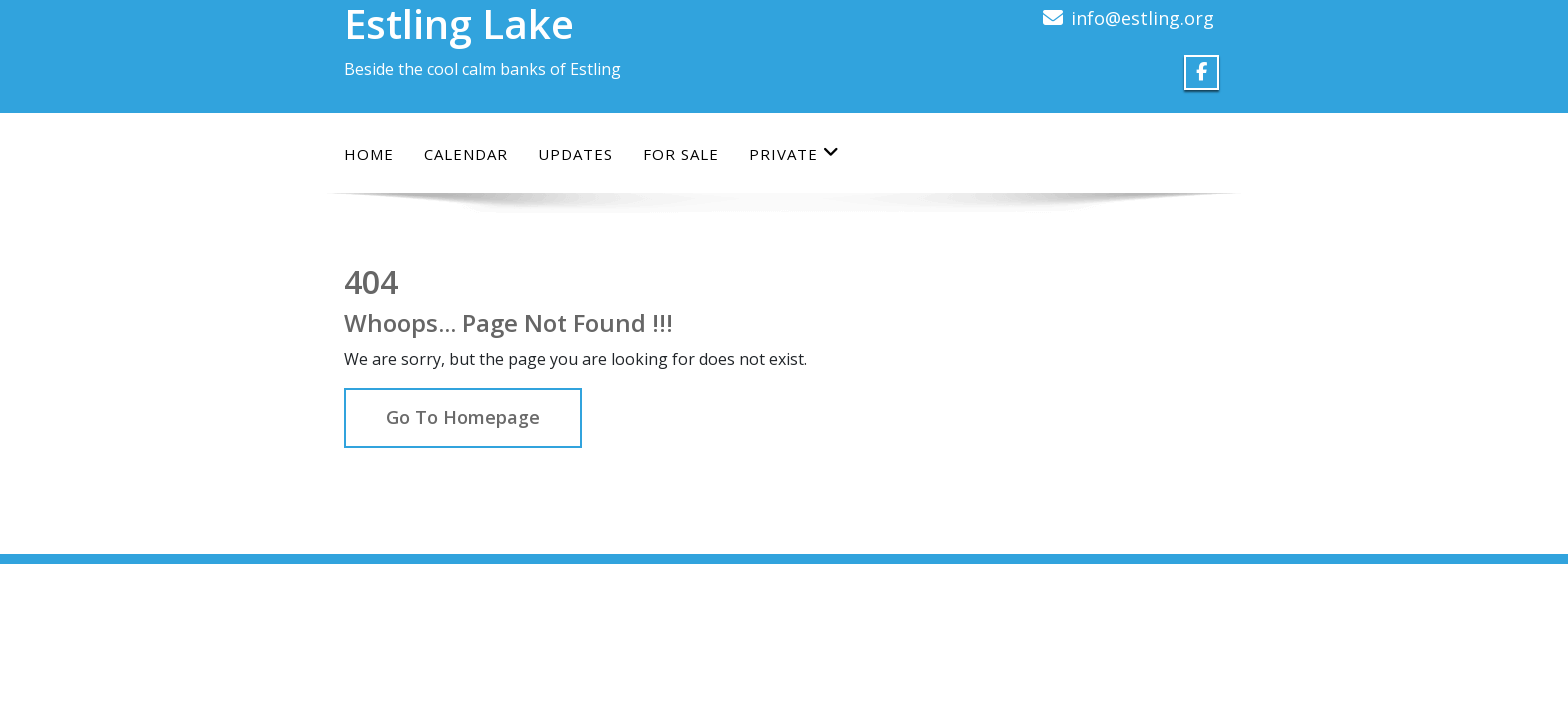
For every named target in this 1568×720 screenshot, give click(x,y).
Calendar (466, 154)
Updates (575, 154)
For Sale (681, 154)
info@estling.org (1142, 18)
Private (794, 153)
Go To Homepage (463, 417)
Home (369, 154)
